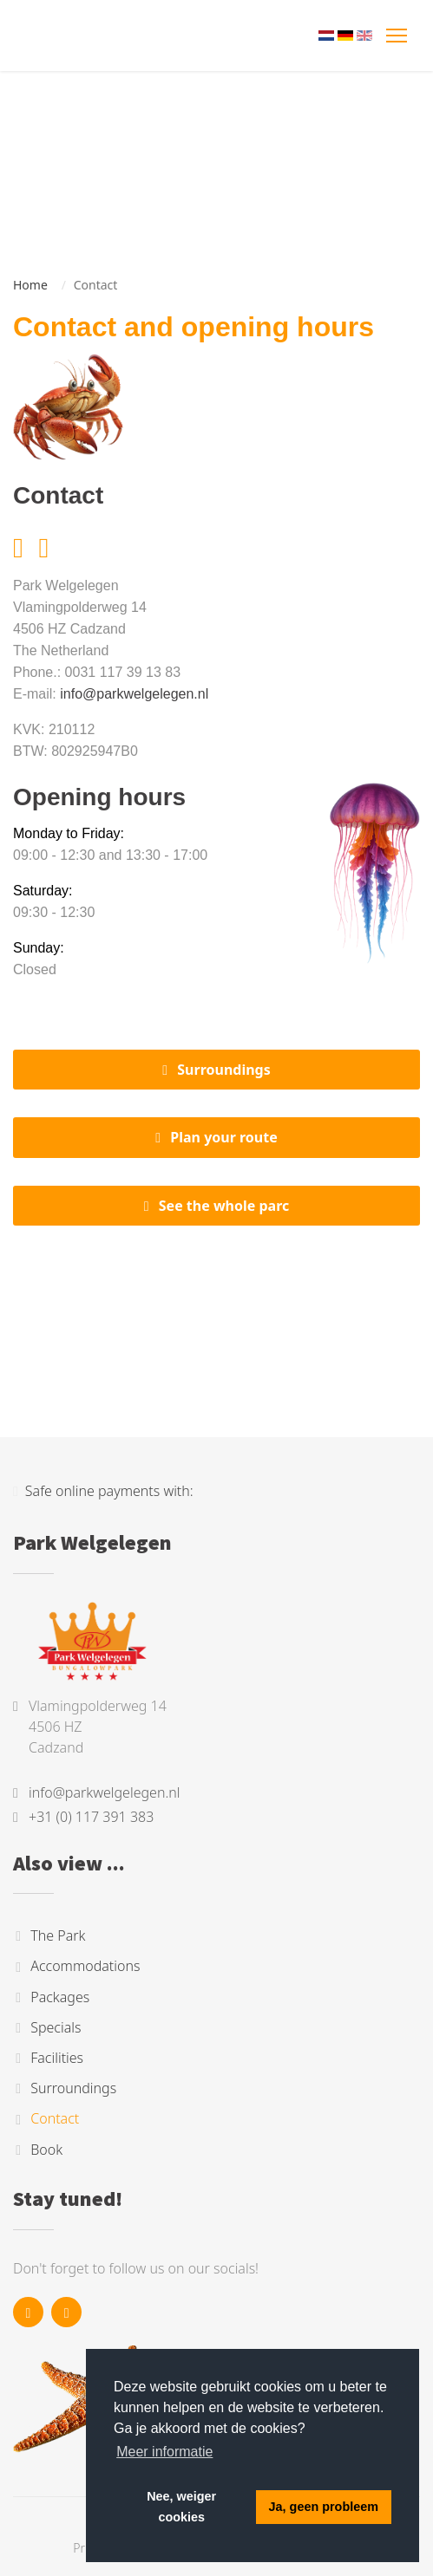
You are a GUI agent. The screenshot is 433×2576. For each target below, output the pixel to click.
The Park (57, 1935)
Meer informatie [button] (164, 2451)
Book (46, 2149)
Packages (59, 1997)
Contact (54, 2119)
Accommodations (85, 1966)
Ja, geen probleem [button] (323, 2507)
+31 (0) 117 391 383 (91, 1816)
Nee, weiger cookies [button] (181, 2506)
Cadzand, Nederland (216, 1318)
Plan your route (223, 1137)
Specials (55, 2027)
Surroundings (223, 1069)
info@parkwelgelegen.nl (134, 693)
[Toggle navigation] (397, 35)
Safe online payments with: (103, 1490)
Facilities (56, 2057)
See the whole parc (224, 1205)
